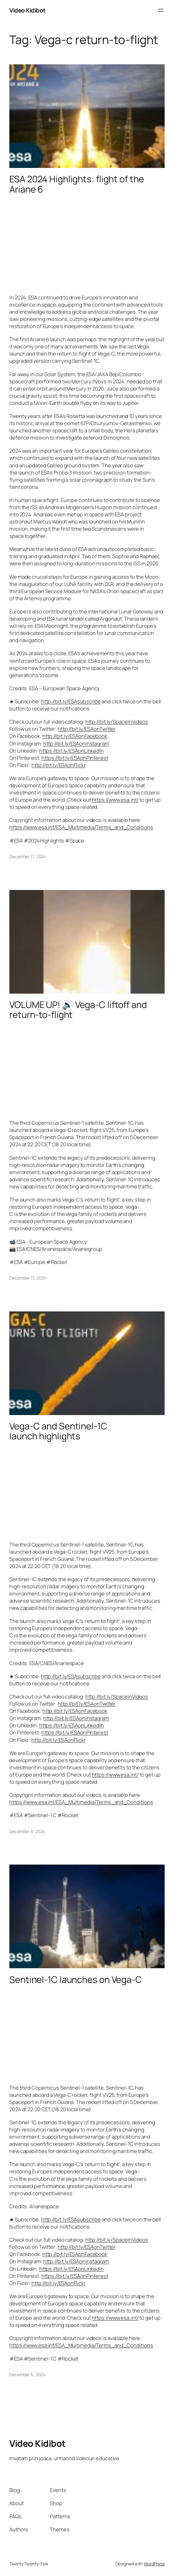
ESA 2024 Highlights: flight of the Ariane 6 (76, 184)
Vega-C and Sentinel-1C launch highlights (58, 1431)
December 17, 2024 (27, 856)
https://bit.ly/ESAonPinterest (74, 757)
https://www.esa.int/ (115, 799)
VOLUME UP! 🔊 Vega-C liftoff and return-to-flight (78, 1010)
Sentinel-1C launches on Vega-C (75, 1979)
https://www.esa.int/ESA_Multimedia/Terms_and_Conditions (81, 827)
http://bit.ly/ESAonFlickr (58, 765)
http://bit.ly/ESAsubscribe (71, 701)
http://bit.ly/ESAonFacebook (74, 736)
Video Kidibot (27, 10)
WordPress (154, 2564)
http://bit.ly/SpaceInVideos (116, 721)
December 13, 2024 (27, 1278)
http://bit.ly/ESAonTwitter (87, 728)
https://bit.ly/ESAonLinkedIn (71, 750)
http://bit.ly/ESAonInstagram (76, 743)
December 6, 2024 (27, 2374)
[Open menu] (161, 10)
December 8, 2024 (27, 1831)
